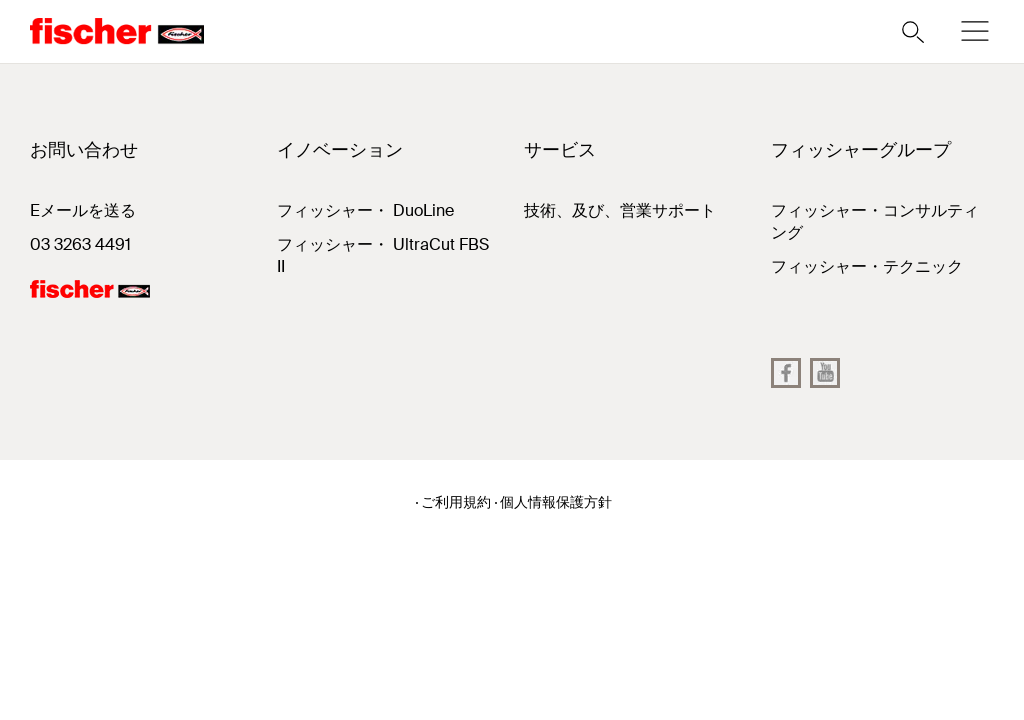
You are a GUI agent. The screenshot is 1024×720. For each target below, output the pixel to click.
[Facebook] (786, 373)
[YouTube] (825, 373)
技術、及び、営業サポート (620, 210)
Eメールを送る (83, 210)
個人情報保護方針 (556, 502)
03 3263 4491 (80, 244)
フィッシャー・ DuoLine (365, 210)
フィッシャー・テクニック (867, 266)
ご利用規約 (456, 502)
